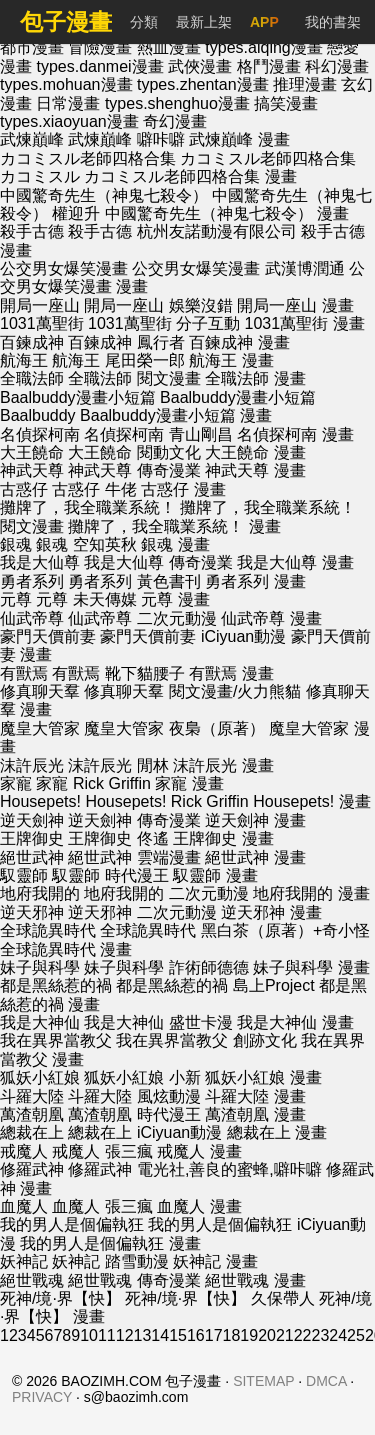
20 (267, 1335)
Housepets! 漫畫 (311, 801)
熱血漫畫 (171, 47)
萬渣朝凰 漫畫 (255, 1114)
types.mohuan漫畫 (68, 84)
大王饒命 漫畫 (255, 452)
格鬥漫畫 (271, 66)
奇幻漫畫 (175, 121)
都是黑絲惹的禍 (56, 985)
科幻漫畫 (337, 66)
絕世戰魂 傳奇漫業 (134, 1280)
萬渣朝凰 (32, 1114)
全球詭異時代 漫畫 (66, 949)
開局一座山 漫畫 (295, 305)
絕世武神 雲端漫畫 (134, 857)
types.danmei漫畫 (102, 66)
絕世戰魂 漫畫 (255, 1280)
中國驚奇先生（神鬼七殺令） (104, 195)
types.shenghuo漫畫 (179, 103)
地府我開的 (40, 893)
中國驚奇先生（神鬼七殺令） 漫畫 (227, 213)
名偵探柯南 (40, 434)
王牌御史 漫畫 (223, 838)
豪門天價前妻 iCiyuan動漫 (193, 636)
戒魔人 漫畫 (199, 1151)
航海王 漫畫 (231, 360)
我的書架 (333, 22)
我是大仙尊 (40, 562)
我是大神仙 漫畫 (295, 1022)
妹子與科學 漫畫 (311, 967)
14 (160, 1335)
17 (214, 1335)
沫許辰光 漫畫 (223, 765)
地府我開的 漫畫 (311, 893)
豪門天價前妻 (48, 636)
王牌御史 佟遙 (118, 838)
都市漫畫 (34, 47)
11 (107, 1335)
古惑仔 (24, 489)
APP (264, 22)
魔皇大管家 (40, 728)
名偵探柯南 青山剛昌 (158, 434)
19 (249, 1335)
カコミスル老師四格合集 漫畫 (190, 176)
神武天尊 (32, 470)
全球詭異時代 (48, 930)
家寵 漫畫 (189, 783)
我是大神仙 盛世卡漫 (158, 1022)
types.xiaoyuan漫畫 (71, 121)
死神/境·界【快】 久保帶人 (219, 1298)
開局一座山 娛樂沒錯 (158, 305)
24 (338, 1335)
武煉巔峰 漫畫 (239, 139)
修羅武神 (32, 1169)
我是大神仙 (40, 1022)
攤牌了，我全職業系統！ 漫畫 (174, 526)
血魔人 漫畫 (199, 1206)
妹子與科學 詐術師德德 (166, 967)
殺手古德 (32, 231)
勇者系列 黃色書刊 (134, 581)
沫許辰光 (32, 765)
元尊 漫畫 (175, 599)
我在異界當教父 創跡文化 (206, 1040)
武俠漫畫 (202, 66)
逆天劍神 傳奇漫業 (134, 820)
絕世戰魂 (32, 1280)
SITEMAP (263, 1381)
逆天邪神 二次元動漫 (142, 912)
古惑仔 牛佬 (94, 489)
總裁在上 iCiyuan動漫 (145, 1132)
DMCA (326, 1381)
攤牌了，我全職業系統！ (88, 507)
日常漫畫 (70, 103)
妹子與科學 (40, 967)
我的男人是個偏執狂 (72, 1224)
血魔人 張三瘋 (102, 1206)
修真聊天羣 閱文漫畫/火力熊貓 (192, 691)
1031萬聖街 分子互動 (164, 323)
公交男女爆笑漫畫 (64, 268)
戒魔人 (24, 1151)
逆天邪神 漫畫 (271, 912)
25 (356, 1335)
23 (321, 1335)
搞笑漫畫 (286, 103)
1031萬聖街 (42, 323)
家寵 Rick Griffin (93, 783)
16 (196, 1335)
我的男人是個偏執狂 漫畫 (110, 1243)
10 (89, 1335)
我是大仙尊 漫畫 (295, 562)
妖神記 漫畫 (215, 1261)
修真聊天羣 (40, 691)
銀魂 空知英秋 (86, 544)
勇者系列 (32, 581)
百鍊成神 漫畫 (239, 342)
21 (285, 1335)
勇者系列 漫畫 (255, 581)
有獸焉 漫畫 (231, 673)
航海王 (24, 360)
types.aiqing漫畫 (266, 47)
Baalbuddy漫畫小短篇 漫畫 (176, 415)
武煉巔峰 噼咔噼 (126, 139)
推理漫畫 (307, 84)
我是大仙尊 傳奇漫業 (158, 562)
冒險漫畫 (102, 47)
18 (232, 1335)
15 (178, 1335)
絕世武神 (32, 857)
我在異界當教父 (56, 1040)
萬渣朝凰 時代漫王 (134, 1114)
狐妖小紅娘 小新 (142, 1077)
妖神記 (24, 1261)
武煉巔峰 (32, 139)
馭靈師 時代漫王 (110, 875)
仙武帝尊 (32, 618)
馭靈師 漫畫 (215, 875)
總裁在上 (32, 1132)
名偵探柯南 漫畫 (295, 434)
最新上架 (204, 22)
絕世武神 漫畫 (255, 857)
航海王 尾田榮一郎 (118, 360)
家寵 (16, 783)
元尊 (16, 599)
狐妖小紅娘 (40, 1077)
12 (125, 1335)
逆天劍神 (32, 820)
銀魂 (16, 544)
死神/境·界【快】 (60, 1298)
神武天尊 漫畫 (255, 470)
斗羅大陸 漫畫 (255, 1096)
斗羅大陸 (32, 1096)
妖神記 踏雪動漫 (110, 1261)
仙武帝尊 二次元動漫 (142, 618)
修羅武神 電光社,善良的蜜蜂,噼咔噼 (194, 1169)
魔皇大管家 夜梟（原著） (174, 728)
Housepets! (40, 801)
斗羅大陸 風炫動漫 (134, 1096)
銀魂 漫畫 (175, 544)
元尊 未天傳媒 (86, 599)
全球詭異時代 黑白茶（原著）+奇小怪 (235, 930)
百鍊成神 (32, 342)
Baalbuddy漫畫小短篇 (78, 397)
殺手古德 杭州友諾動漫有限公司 (182, 231)
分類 (144, 22)
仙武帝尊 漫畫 (271, 618)
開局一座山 (40, 305)
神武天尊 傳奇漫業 (134, 470)
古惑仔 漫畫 (183, 489)
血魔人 (24, 1206)
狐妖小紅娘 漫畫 (263, 1077)
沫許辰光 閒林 (118, 765)
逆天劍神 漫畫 (255, 820)
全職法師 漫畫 (255, 378)
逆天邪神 (32, 912)
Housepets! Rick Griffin (166, 801)
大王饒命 (32, 452)
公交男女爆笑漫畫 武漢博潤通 (238, 268)
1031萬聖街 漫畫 (305, 323)
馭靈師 (24, 875)
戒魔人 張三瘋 (102, 1151)
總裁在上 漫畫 (277, 1132)
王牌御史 (32, 838)
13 (143, 1335)
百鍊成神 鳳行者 (126, 342)
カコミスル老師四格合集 (88, 158)
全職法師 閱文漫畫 (134, 378)
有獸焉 (24, 673)
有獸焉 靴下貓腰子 (118, 673)
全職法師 (32, 378)
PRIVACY (42, 1397)
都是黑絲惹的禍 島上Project (215, 985)
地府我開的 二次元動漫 (166, 893)
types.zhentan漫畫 (205, 84)
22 (303, 1335)
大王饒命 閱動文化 (134, 452)
